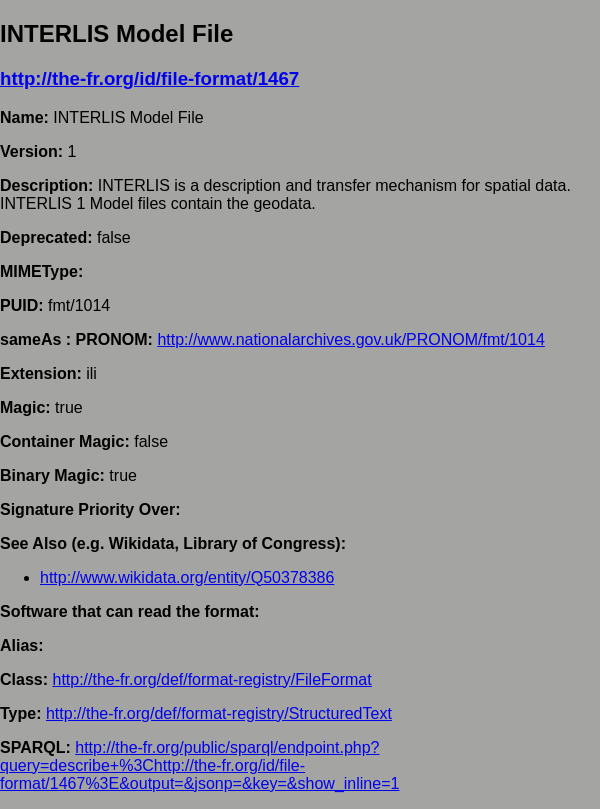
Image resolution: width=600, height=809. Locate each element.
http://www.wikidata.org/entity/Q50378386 (187, 577)
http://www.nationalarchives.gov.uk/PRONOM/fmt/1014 (350, 339)
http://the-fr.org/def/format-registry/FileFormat (211, 679)
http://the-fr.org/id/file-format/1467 (149, 78)
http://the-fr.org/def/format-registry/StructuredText (219, 713)
